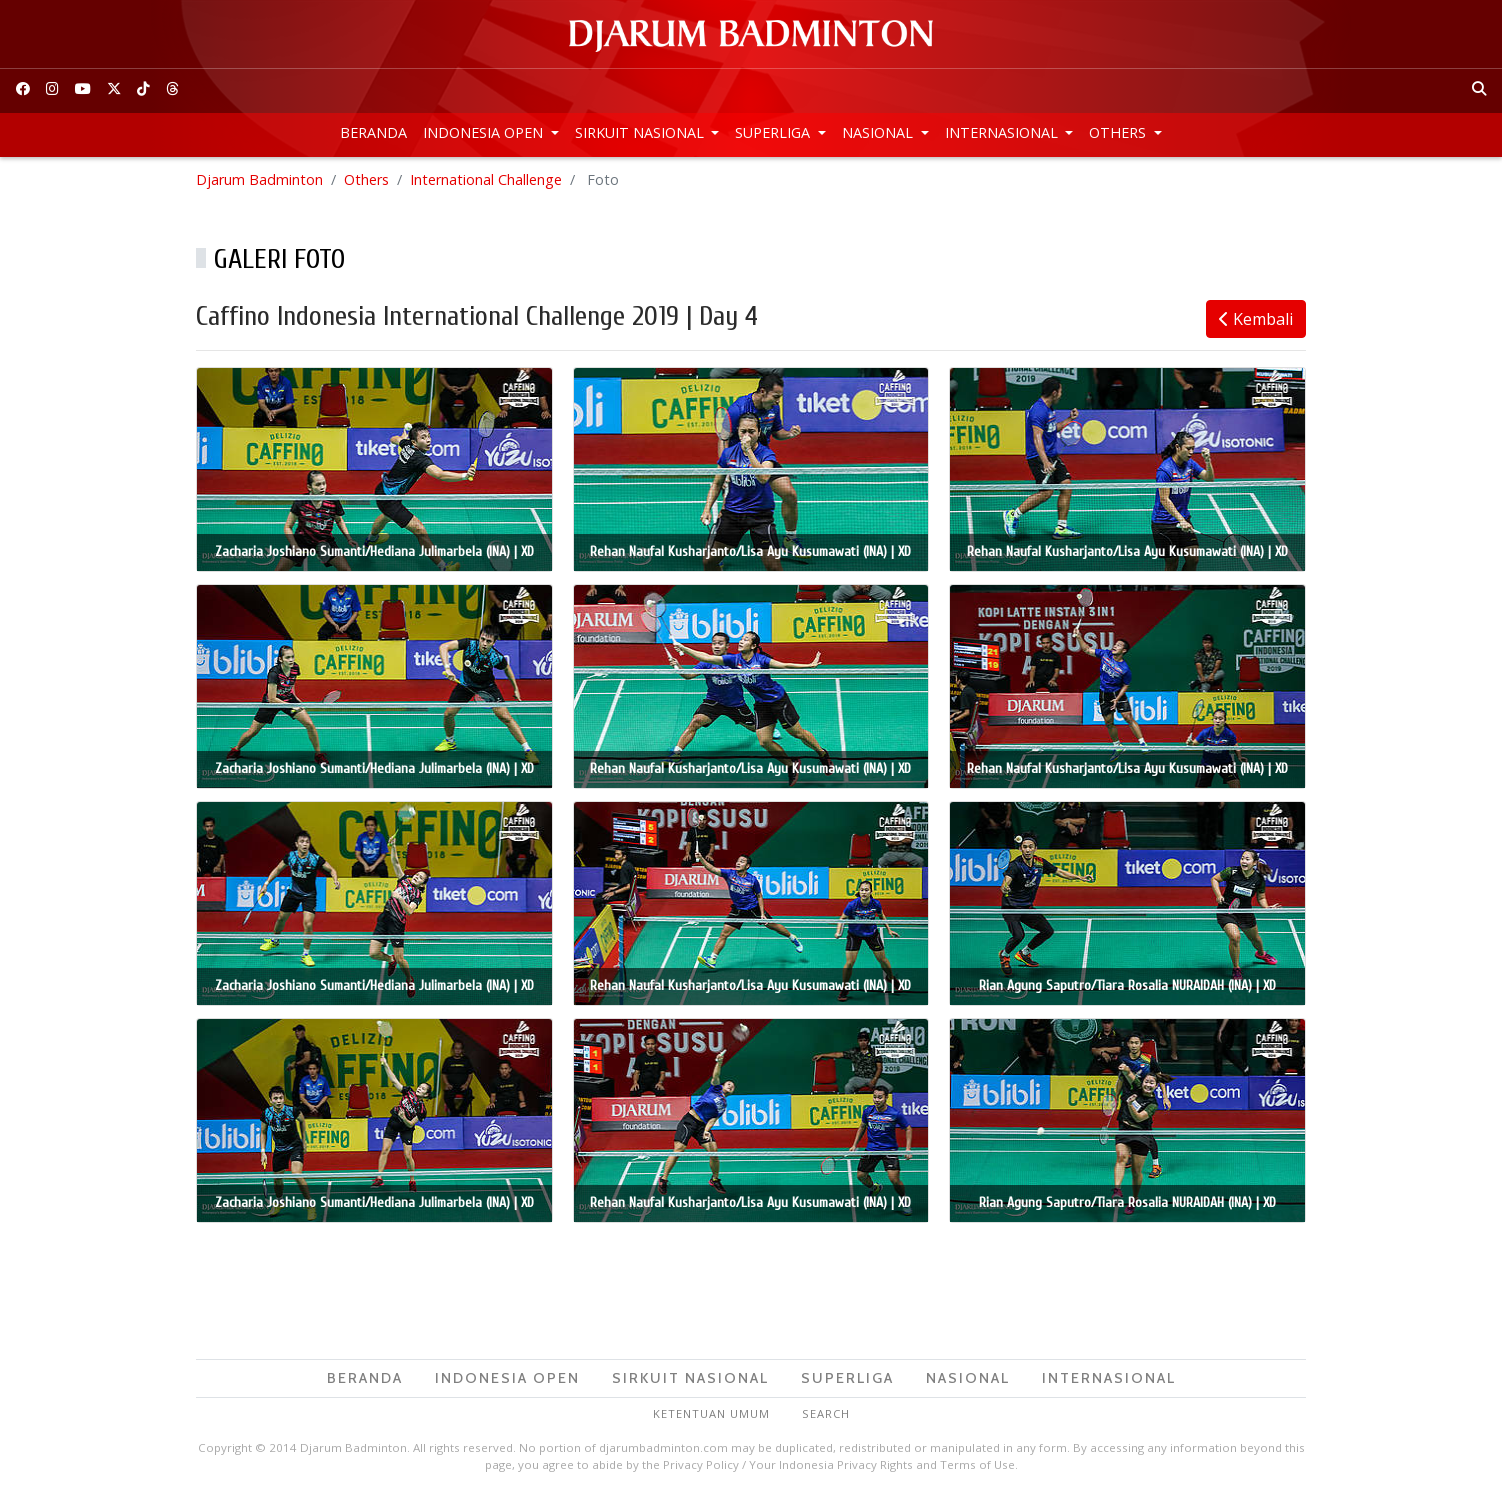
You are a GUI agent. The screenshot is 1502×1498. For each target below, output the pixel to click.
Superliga (774, 132)
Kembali (1256, 319)
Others (1119, 132)
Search (826, 1413)
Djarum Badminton (259, 179)
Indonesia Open (485, 132)
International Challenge (486, 179)
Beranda (373, 132)
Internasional (1003, 132)
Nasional (879, 132)
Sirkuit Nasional (641, 132)
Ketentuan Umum (711, 1413)
